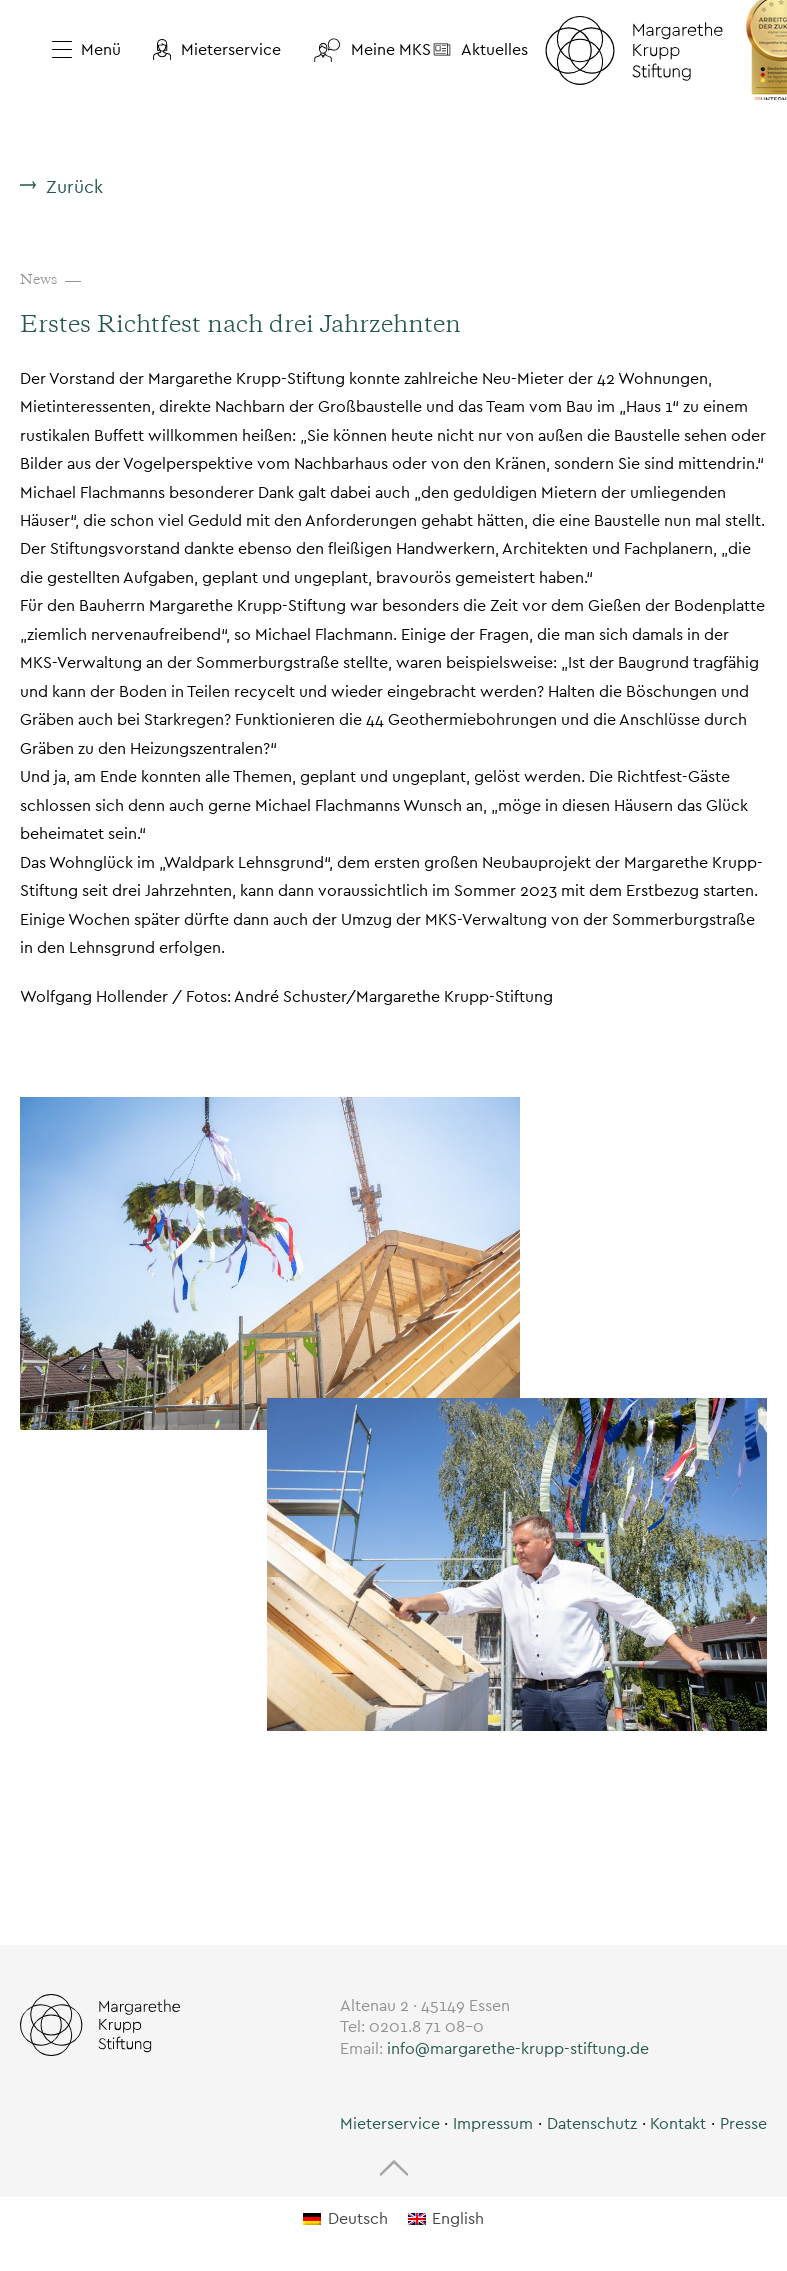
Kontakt (678, 2123)
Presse (743, 2123)
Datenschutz (592, 2123)
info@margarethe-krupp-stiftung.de (518, 2048)
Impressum (493, 2123)
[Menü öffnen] (78, 50)
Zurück (74, 186)
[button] (217, 50)
